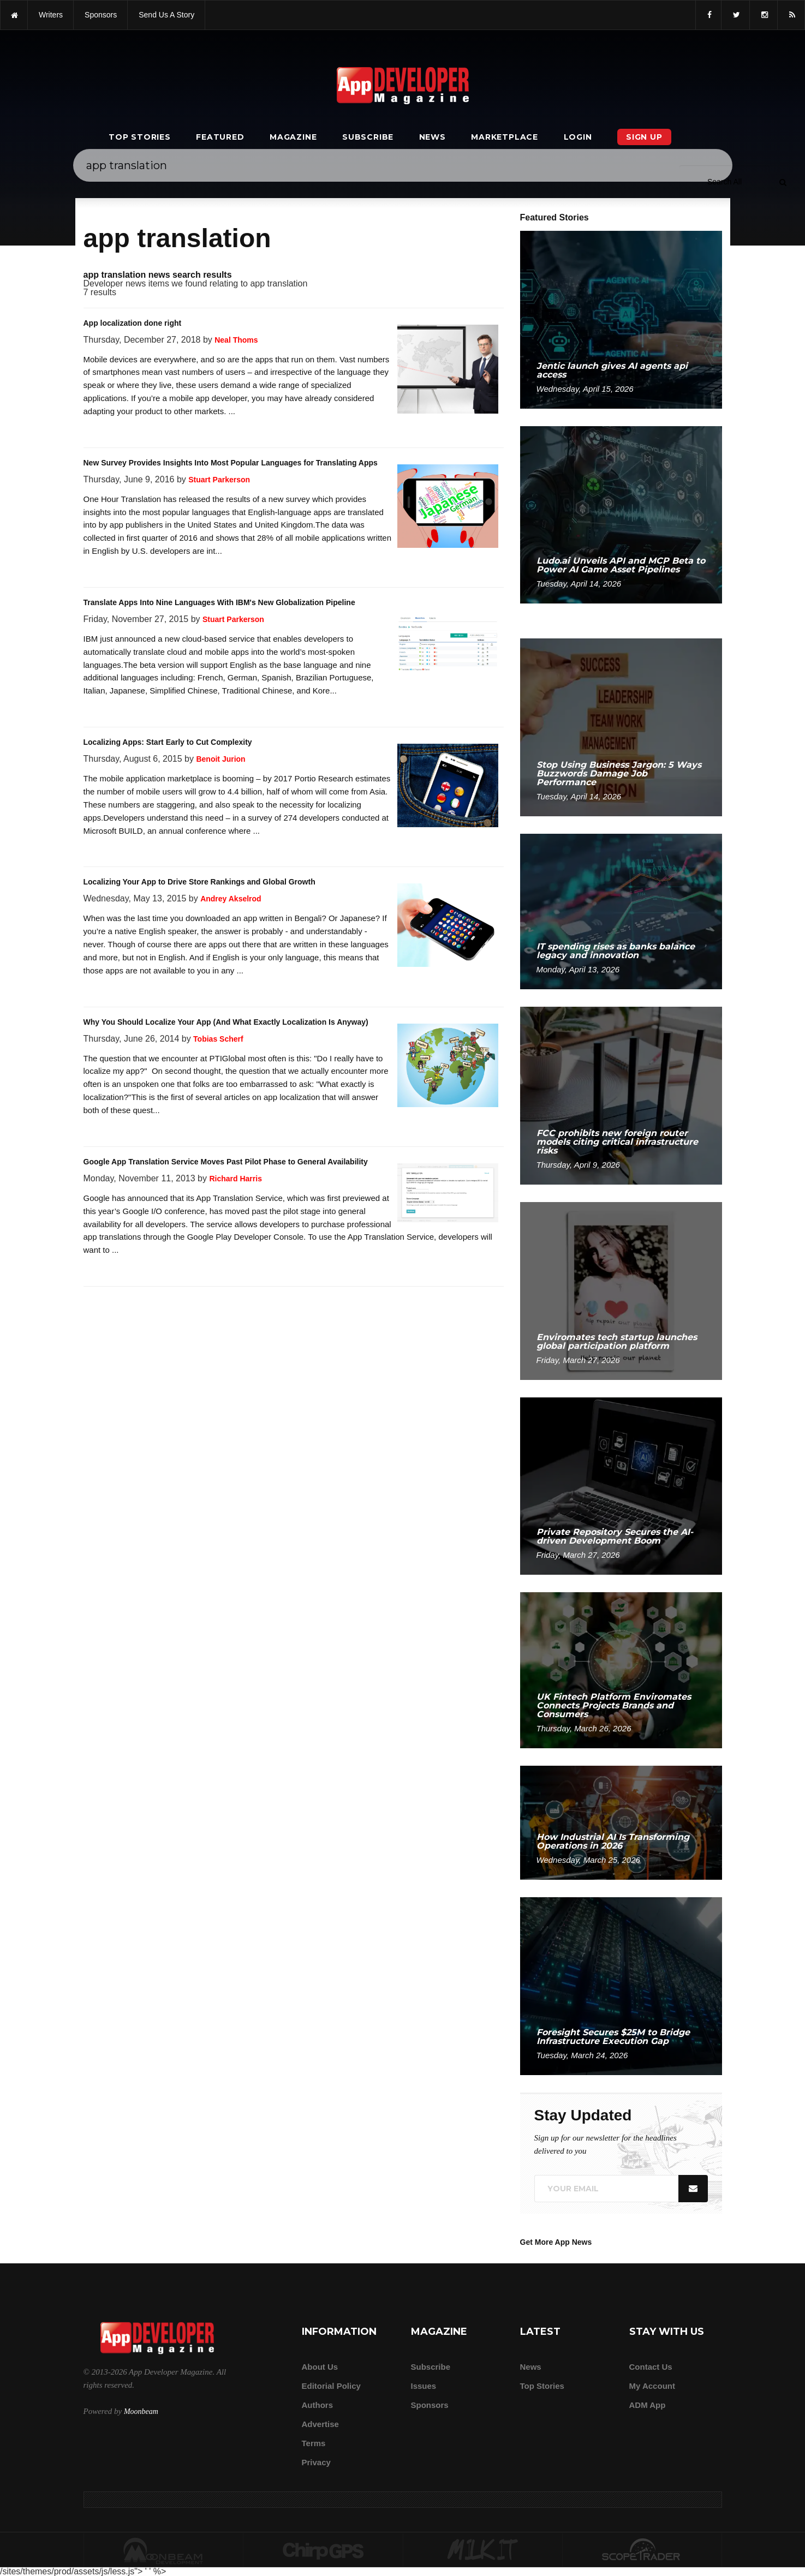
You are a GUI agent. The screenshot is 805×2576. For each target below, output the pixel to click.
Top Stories (140, 137)
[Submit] (782, 181)
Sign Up (644, 137)
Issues (424, 2385)
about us (320, 2366)
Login (578, 137)
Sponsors (430, 2405)
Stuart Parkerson (219, 479)
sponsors (101, 14)
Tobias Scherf (218, 1039)
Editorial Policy (331, 2385)
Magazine (293, 137)
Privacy (316, 2462)
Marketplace (504, 137)
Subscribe (367, 137)
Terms (314, 2443)
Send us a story (166, 14)
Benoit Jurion (220, 759)
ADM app (647, 2405)
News (432, 137)
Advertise (320, 2424)
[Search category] (724, 181)
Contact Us (650, 2366)
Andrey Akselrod (230, 898)
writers (51, 14)
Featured (220, 137)
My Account (652, 2385)
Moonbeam (141, 2411)
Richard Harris (235, 1178)
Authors (317, 2405)
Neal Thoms (236, 340)
